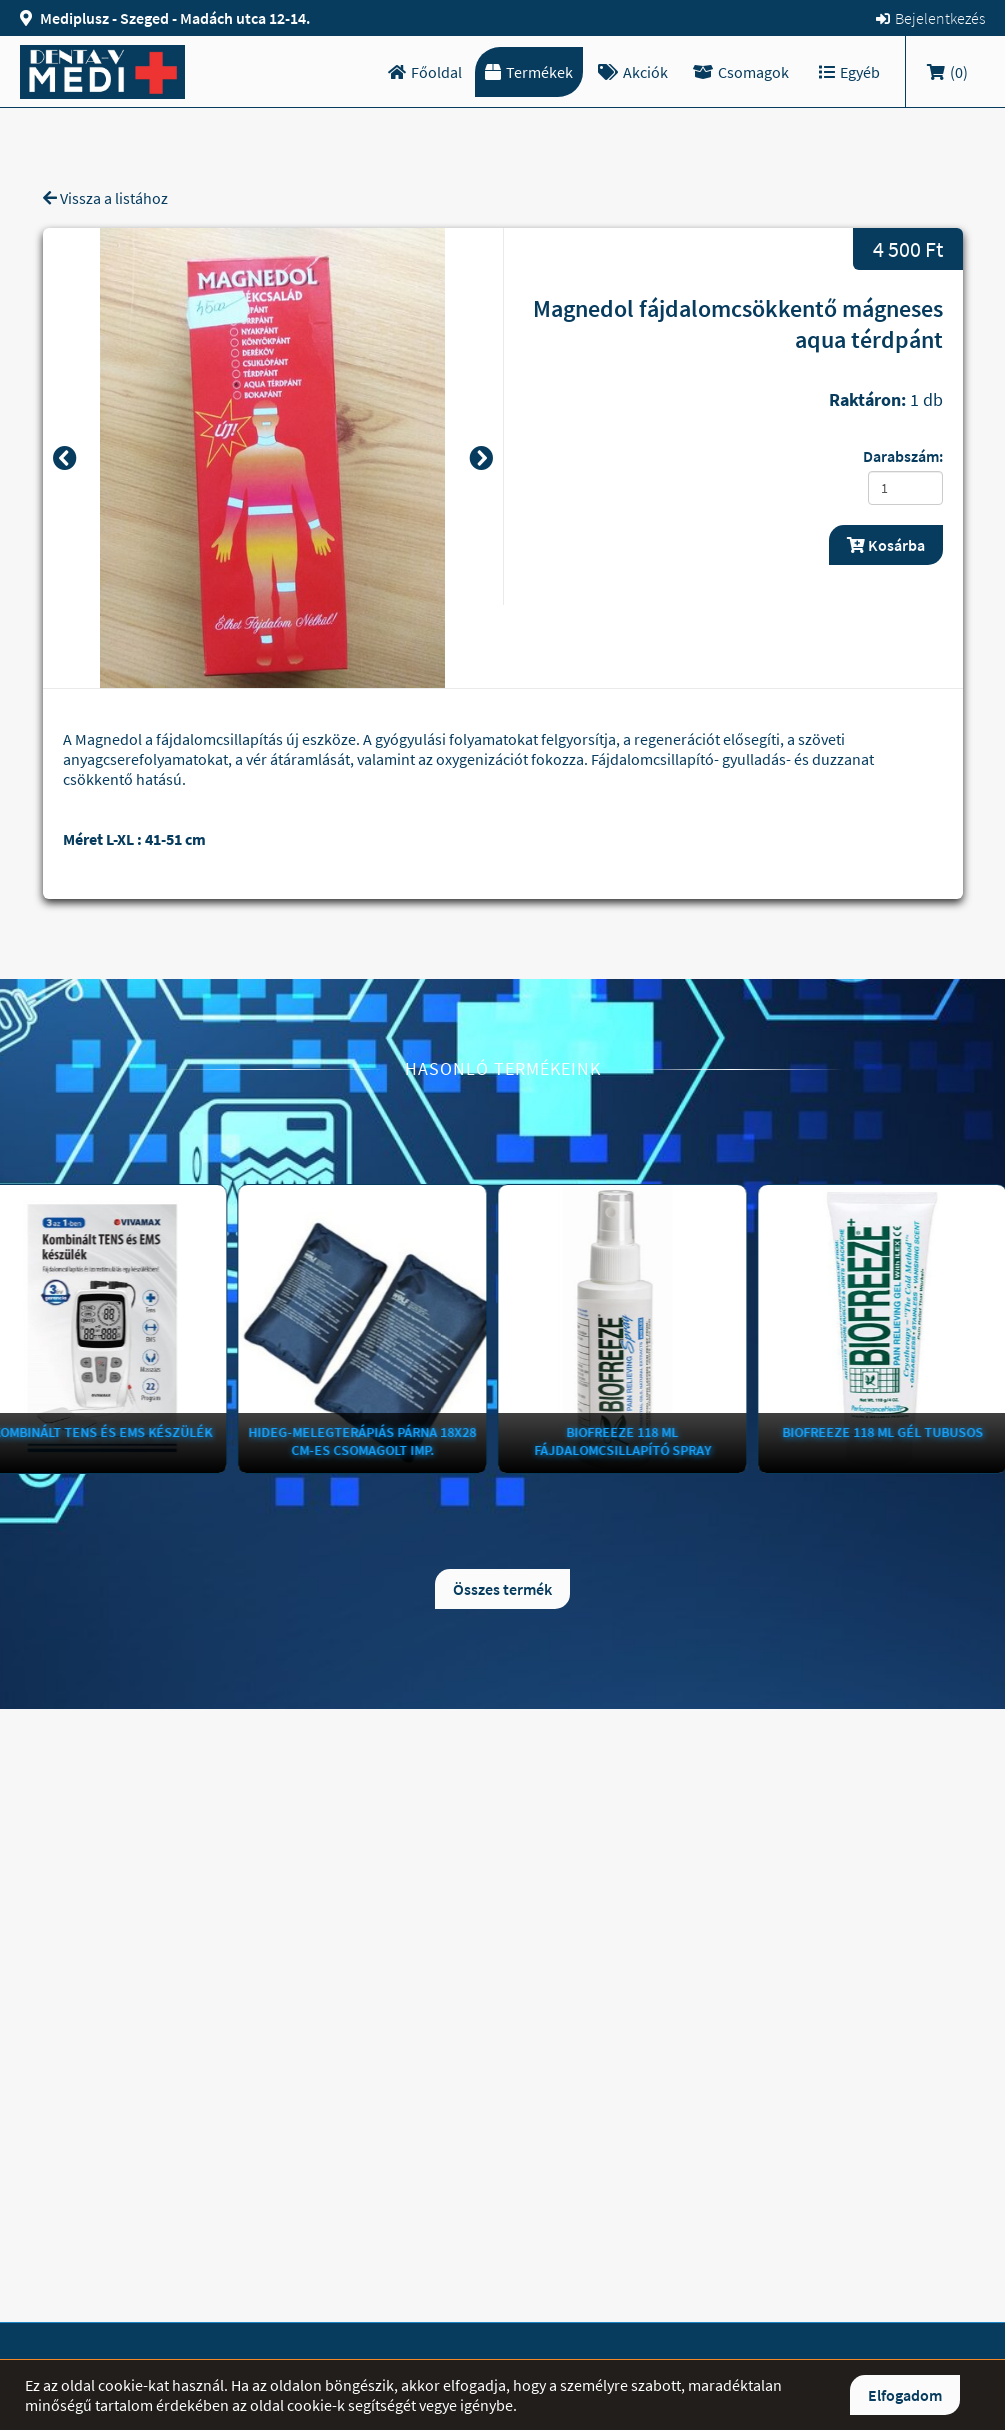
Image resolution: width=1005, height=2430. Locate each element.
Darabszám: (903, 456)
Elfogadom (905, 2395)
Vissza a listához (105, 198)
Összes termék (502, 1589)
